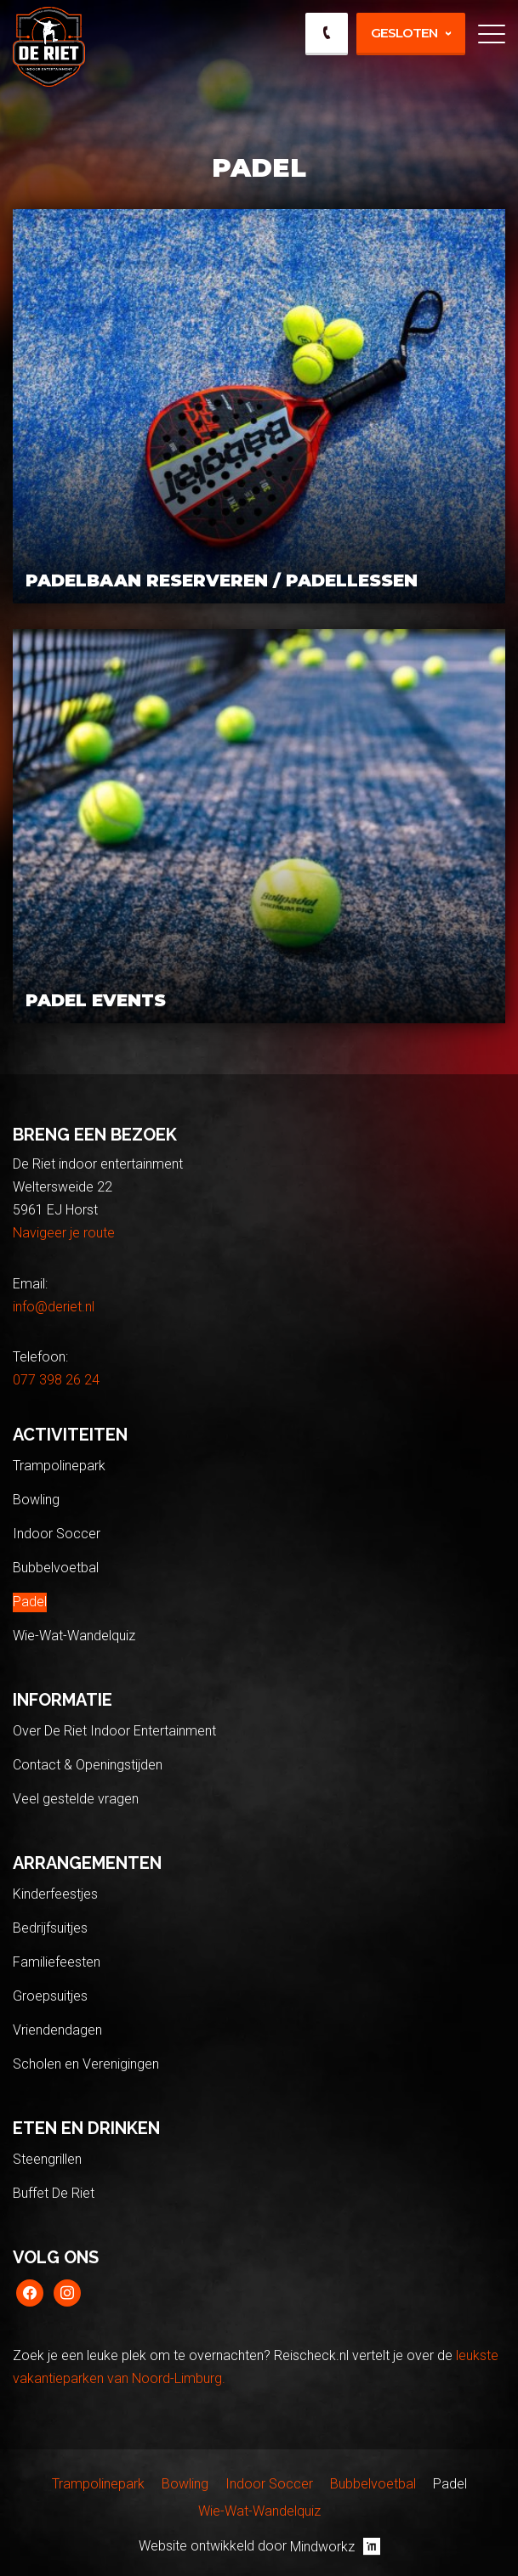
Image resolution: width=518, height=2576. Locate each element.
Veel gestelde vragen (76, 1799)
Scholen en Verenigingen (86, 2064)
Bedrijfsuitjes (50, 1928)
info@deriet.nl (53, 1307)
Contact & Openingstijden (87, 1765)
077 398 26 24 (56, 1380)
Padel (30, 1602)
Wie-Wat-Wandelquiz (74, 1636)
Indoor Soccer (56, 1534)
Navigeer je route (64, 1233)
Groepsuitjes (50, 1996)
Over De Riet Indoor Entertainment (114, 1731)
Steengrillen (47, 2159)
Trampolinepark (59, 1466)
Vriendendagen (57, 2030)
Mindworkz (335, 2546)
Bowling (36, 1500)
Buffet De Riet (53, 2193)
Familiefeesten (56, 1962)
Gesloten (404, 33)
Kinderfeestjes (55, 1894)
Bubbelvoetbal (56, 1568)
